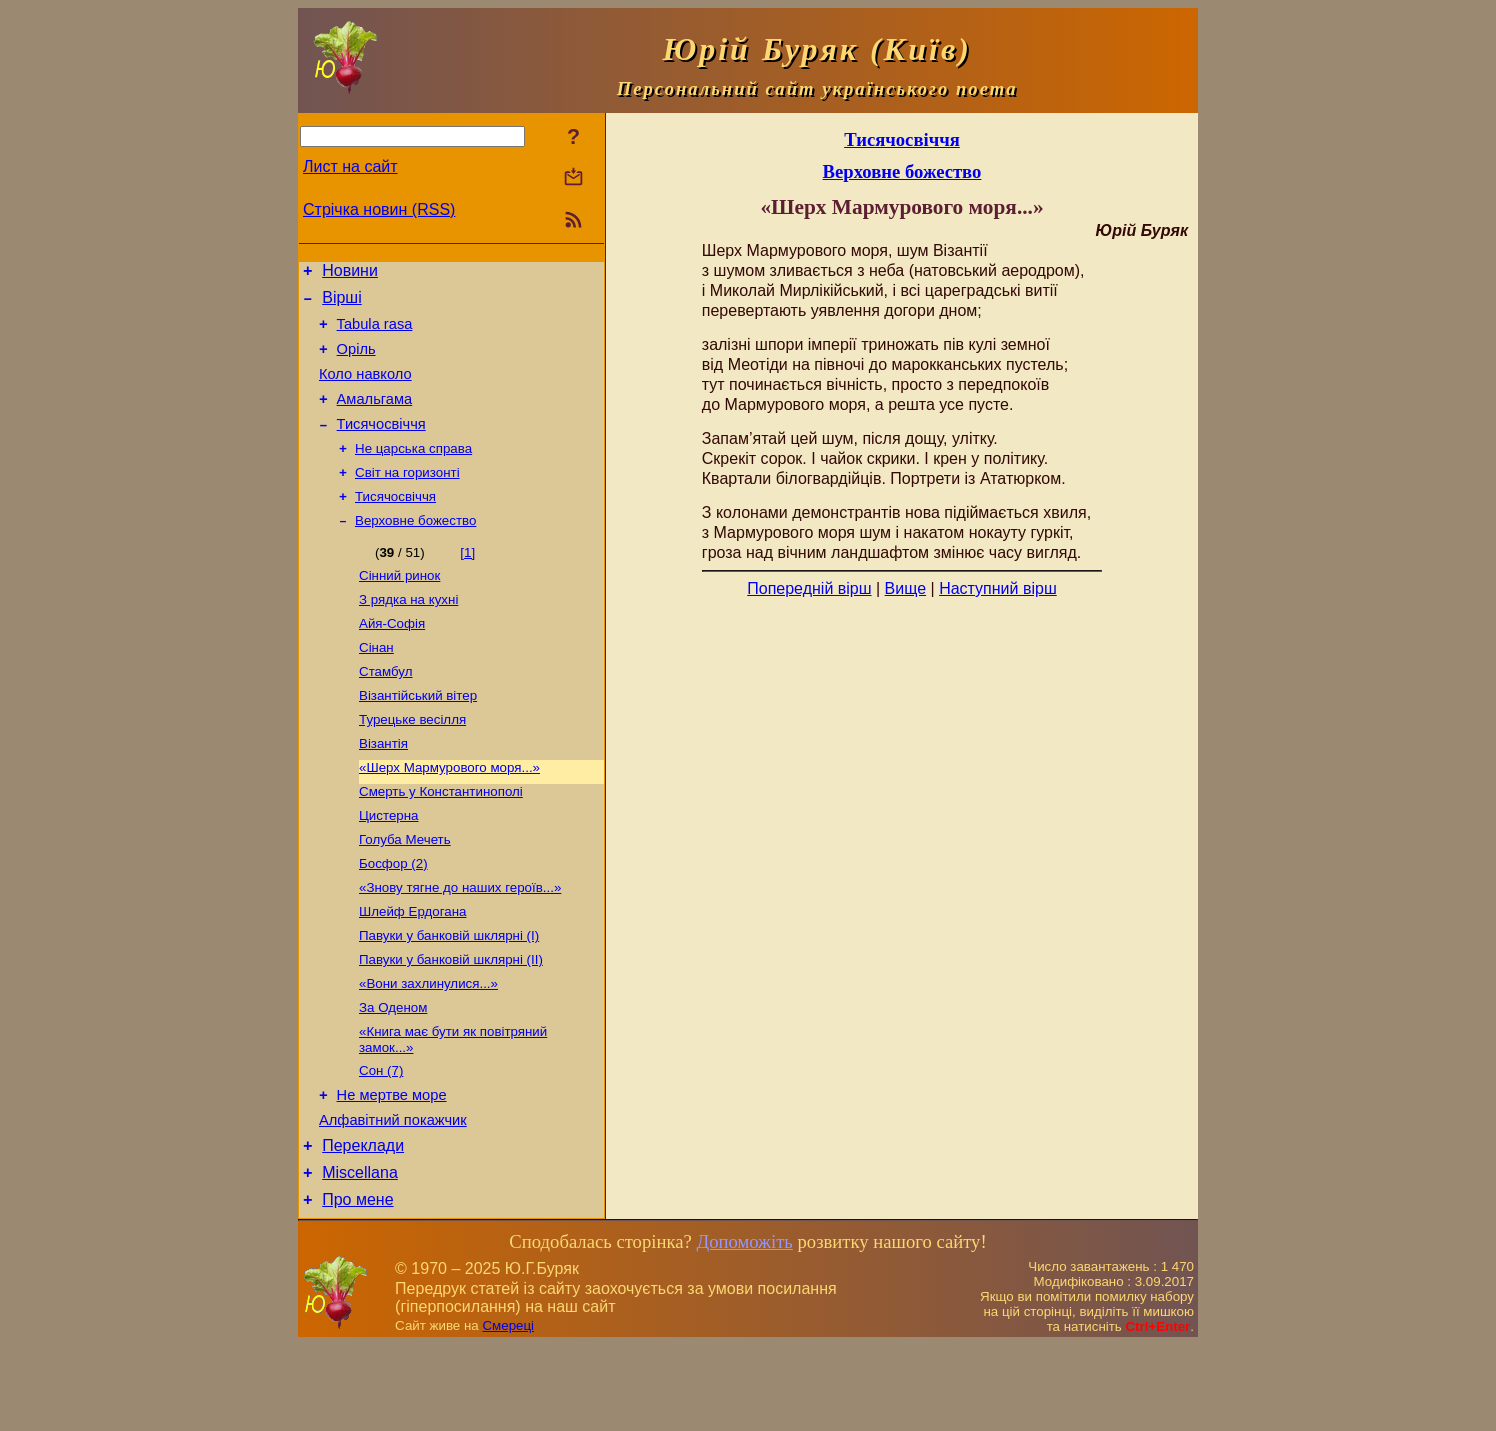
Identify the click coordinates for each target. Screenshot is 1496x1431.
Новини (350, 273)
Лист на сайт (350, 166)
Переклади (363, 1225)
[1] (467, 581)
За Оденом (393, 1074)
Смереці (508, 1411)
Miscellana (360, 1255)
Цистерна (389, 866)
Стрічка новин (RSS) (379, 209)
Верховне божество (415, 549)
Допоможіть (744, 1327)
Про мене (357, 1285)
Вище (906, 588)
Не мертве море (392, 1169)
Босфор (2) (393, 918)
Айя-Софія (392, 658)
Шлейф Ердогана (412, 970)
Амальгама (375, 417)
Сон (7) (381, 1141)
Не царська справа (413, 471)
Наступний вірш (998, 588)
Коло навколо (365, 389)
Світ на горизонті (407, 497)
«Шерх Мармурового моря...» (449, 814)
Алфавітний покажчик (393, 1197)
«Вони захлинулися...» (428, 1048)
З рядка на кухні (408, 632)
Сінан (376, 684)
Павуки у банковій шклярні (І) (449, 996)
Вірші (342, 303)
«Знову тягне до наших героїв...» (460, 944)
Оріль (356, 361)
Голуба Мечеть (405, 892)
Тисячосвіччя (381, 445)
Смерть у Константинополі (441, 840)
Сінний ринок (399, 606)
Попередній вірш (809, 588)
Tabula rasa (375, 333)
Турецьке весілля (412, 762)
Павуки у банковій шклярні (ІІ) (451, 1022)
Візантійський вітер (418, 736)
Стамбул (386, 710)
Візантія (383, 788)
